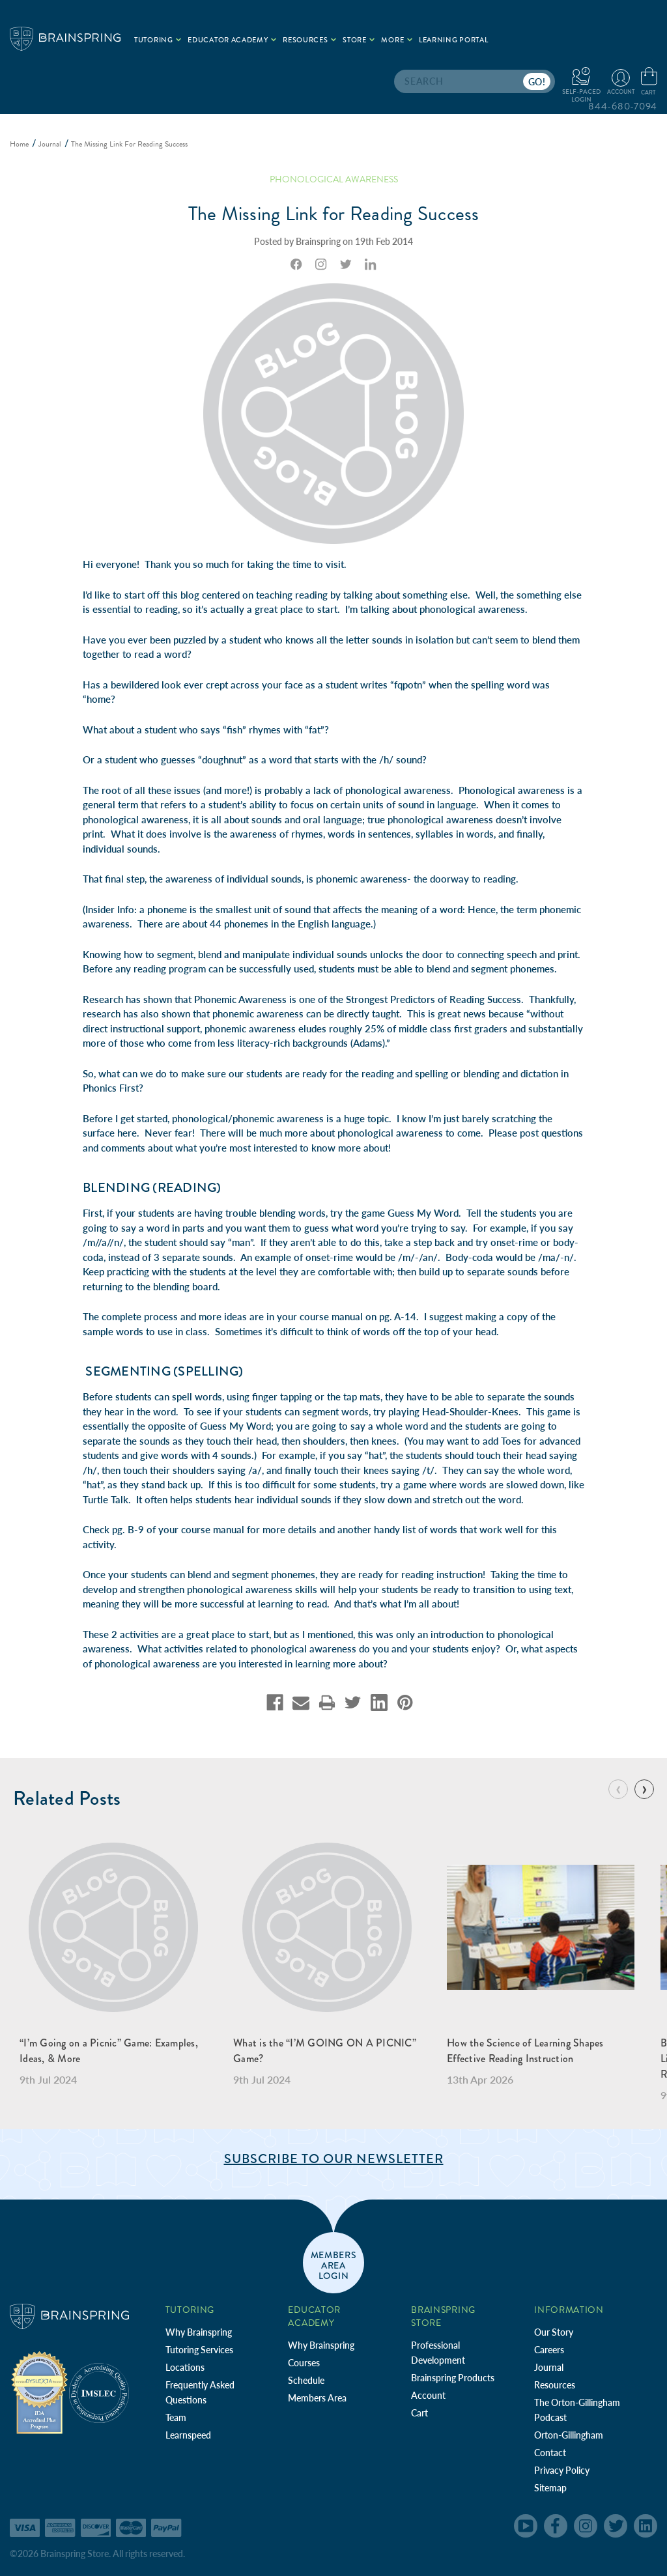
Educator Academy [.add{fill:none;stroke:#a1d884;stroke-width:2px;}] (232, 40)
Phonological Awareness (334, 179)
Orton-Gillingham (568, 2435)
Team (175, 2417)
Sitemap (550, 2487)
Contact (550, 2452)
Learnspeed (188, 2435)
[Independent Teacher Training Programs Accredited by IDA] (39, 2392)
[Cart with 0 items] (649, 82)
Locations (185, 2367)
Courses (304, 2362)
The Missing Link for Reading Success (333, 213)
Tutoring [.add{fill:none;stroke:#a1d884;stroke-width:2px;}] (157, 40)
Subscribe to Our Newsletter (334, 2158)
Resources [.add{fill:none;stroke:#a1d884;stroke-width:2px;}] (309, 40)
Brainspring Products (452, 2377)
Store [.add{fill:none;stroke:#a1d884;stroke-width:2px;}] (359, 40)
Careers (549, 2349)
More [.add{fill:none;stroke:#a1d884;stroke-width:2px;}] (396, 40)
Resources (554, 2384)
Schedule (306, 2380)
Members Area (317, 2397)
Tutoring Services (199, 2349)
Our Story (553, 2332)
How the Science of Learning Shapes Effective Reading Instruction (525, 2050)
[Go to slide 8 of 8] (618, 1789)
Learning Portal (454, 40)
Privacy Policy (561, 2470)
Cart (419, 2412)
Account (428, 2395)
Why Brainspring (198, 2332)
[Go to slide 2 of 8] (644, 1789)
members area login (334, 2264)
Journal (548, 2367)
